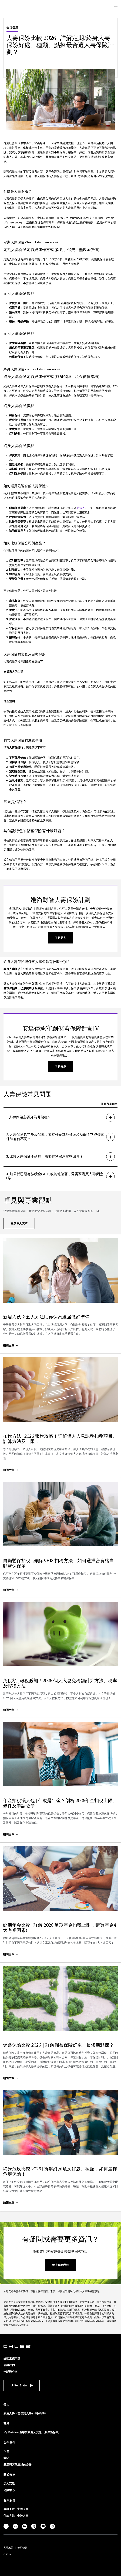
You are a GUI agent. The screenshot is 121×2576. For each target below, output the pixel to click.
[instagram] (52, 2526)
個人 (6, 2404)
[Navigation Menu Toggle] (115, 6)
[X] (33, 2526)
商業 (6, 2423)
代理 (6, 2451)
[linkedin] (15, 2526)
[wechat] (24, 2526)
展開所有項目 (109, 1104)
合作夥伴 (9, 2442)
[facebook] (6, 2526)
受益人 (80, 508)
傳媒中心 (9, 2490)
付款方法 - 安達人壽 (16, 2515)
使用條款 (22, 2548)
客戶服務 (9, 2500)
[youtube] (43, 2526)
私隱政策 (8, 2548)
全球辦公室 (11, 2371)
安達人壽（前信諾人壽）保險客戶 (25, 2413)
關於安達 (9, 2474)
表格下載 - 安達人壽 (16, 2509)
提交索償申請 (12, 2358)
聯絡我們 (9, 2365)
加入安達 (9, 2483)
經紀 (6, 2458)
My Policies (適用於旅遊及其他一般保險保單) (31, 2432)
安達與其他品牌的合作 (18, 2464)
